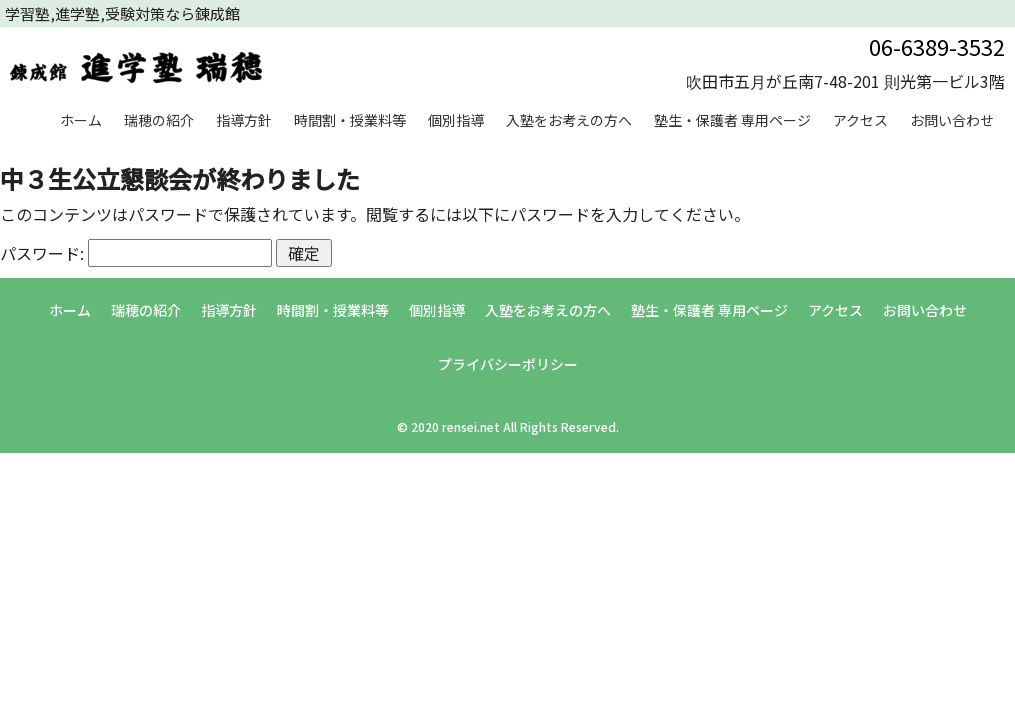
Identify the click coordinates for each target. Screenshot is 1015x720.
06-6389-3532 (937, 46)
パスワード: (136, 253)
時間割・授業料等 (350, 120)
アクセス (860, 120)
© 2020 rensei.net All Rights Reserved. (508, 426)
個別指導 (456, 120)
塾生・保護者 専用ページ (732, 120)
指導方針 (244, 120)
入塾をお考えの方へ (569, 120)
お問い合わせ (952, 120)
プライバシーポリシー (508, 364)
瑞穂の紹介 (159, 120)
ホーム (81, 120)
